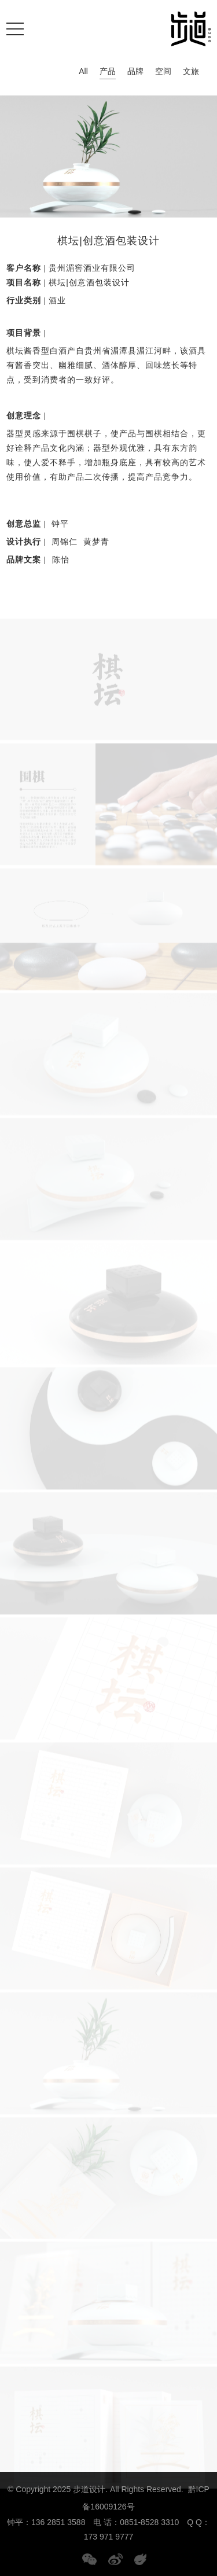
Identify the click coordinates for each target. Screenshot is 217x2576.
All (83, 71)
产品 (108, 73)
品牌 (135, 71)
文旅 (191, 71)
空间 (163, 71)
